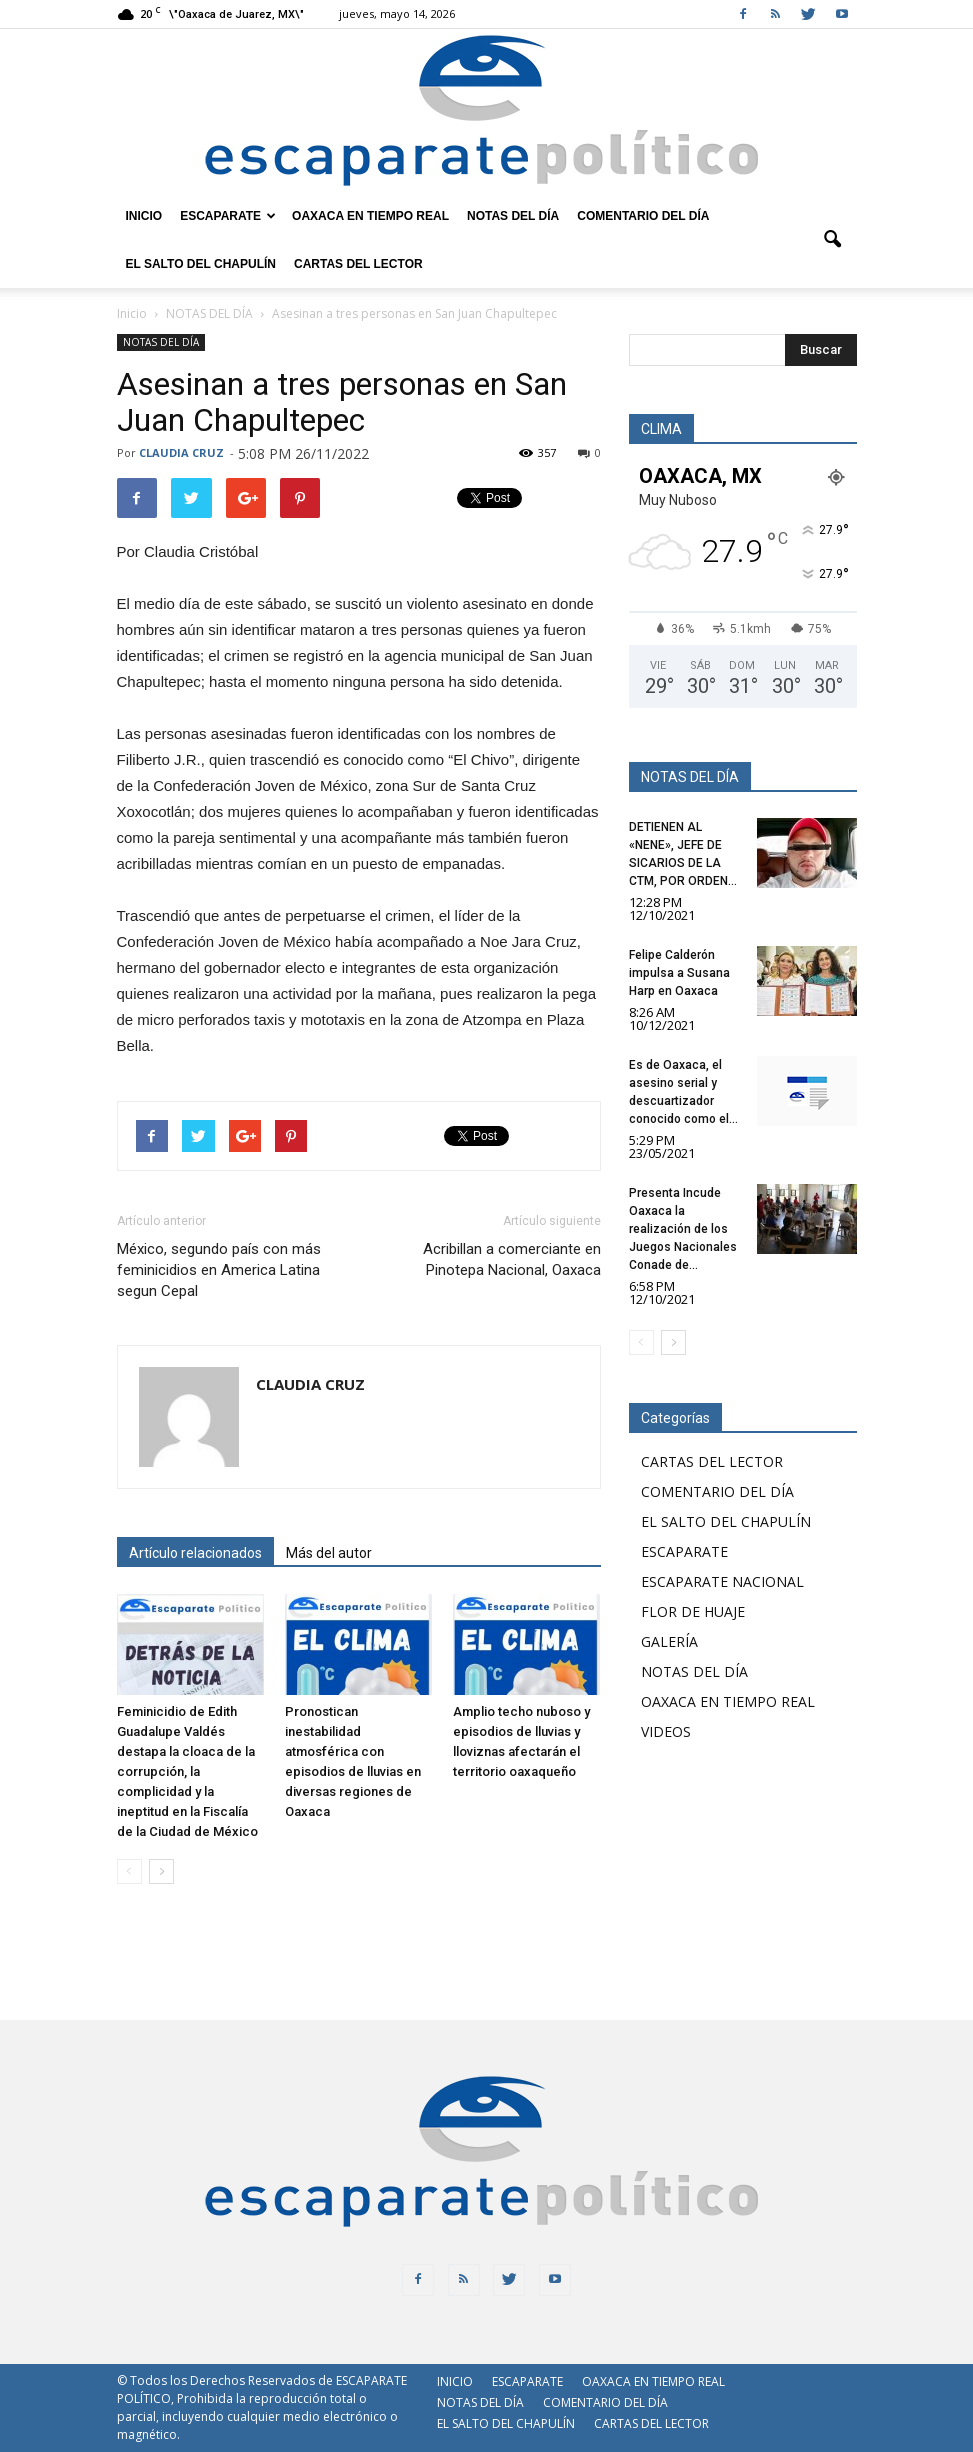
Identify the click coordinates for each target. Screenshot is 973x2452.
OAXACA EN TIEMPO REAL (370, 216)
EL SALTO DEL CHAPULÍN (201, 264)
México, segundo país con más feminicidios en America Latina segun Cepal (219, 1270)
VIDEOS (666, 1731)
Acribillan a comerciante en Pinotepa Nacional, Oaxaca (512, 1259)
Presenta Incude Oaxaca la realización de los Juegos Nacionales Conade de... (683, 1229)
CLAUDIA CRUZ (181, 452)
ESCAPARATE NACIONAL (722, 1581)
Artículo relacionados (195, 1553)
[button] (833, 240)
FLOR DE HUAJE (693, 1611)
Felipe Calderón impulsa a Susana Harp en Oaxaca (679, 973)
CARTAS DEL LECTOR (358, 264)
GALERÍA (669, 1641)
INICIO (144, 216)
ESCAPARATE (228, 216)
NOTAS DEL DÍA (513, 216)
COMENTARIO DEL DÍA (643, 216)
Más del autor (329, 1553)
